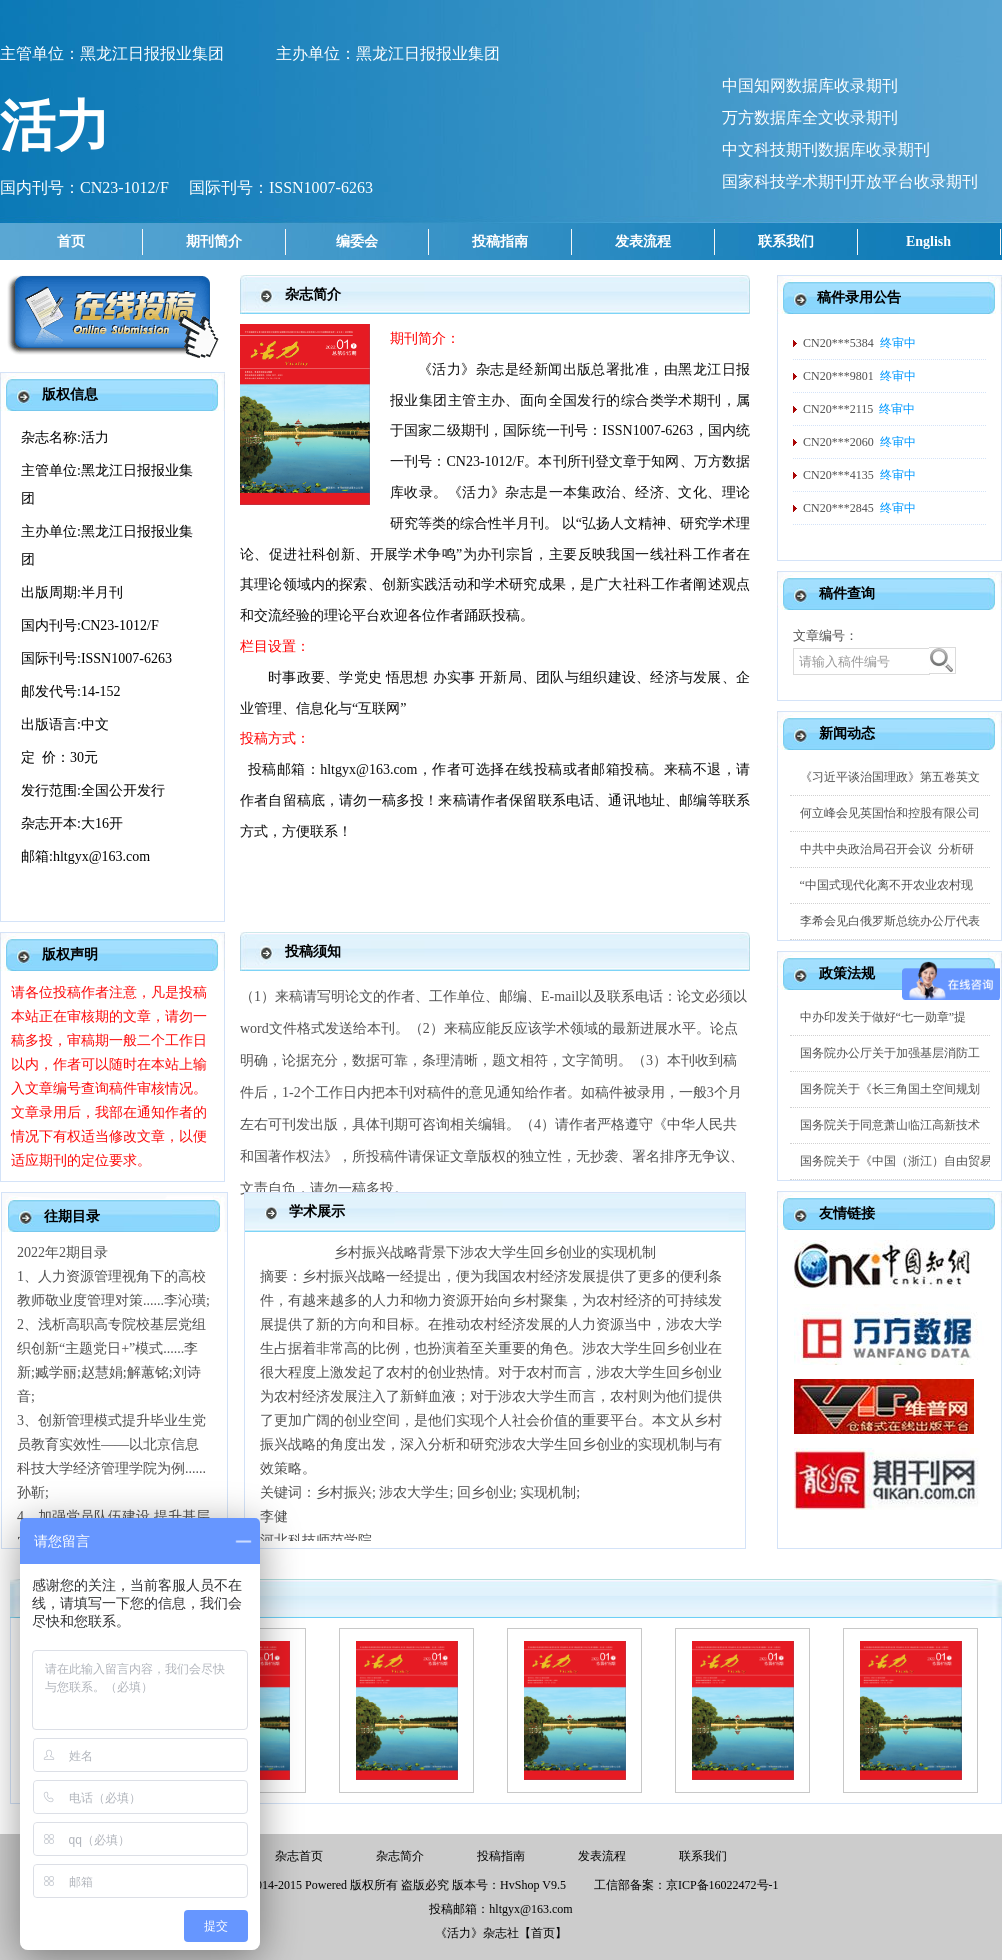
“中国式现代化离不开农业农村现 (886, 885)
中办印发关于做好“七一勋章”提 (883, 1017)
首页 (71, 241)
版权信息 (70, 394)
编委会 (357, 241)
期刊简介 (214, 241)
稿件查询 (847, 593)
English (928, 241)
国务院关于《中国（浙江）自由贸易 (896, 1161)
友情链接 (847, 1213)
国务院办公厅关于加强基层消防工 (890, 1053)
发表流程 (643, 241)
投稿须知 (313, 951)
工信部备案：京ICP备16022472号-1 (686, 1885)
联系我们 (786, 241)
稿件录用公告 (859, 297)
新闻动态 (847, 733)
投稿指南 (500, 241)
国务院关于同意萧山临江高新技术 (890, 1125)
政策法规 (847, 973)
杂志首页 (299, 1856)
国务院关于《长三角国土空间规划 (890, 1089)
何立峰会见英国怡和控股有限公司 (890, 813)
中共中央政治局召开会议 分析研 (887, 849)
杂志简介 (313, 294)
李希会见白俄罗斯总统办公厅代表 (890, 921)
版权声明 (70, 954)
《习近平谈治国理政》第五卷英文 (890, 777)
